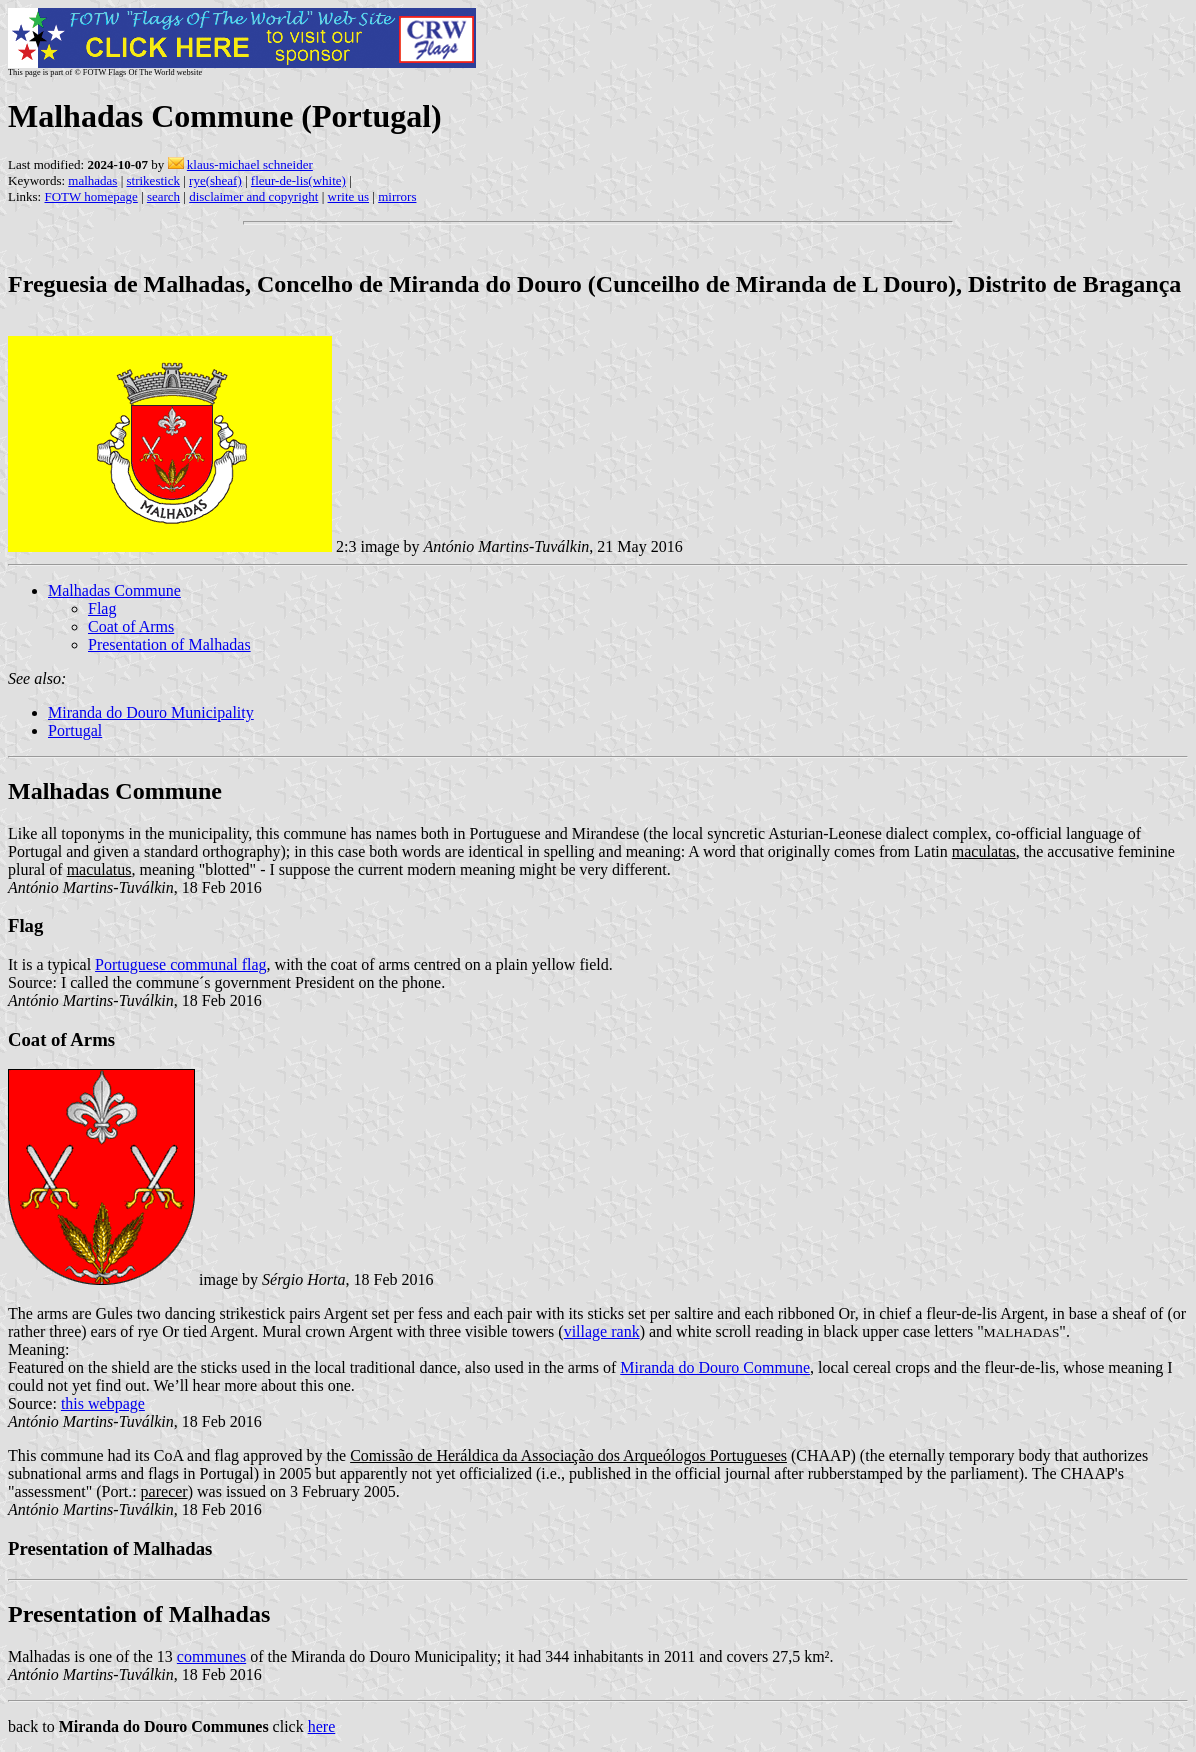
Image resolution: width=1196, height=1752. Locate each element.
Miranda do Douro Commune (715, 1367)
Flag (102, 608)
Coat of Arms (131, 626)
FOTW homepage (90, 196)
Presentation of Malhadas (169, 644)
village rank (602, 1331)
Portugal (75, 730)
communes (211, 1656)
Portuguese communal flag (181, 964)
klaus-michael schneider (250, 164)
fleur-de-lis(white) (298, 180)
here (322, 1726)
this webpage (103, 1403)
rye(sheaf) (215, 180)
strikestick (153, 180)
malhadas (92, 180)
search (163, 196)
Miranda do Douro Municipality (151, 712)
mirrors (397, 196)
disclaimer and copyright (253, 196)
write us (349, 196)
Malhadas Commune (114, 590)
